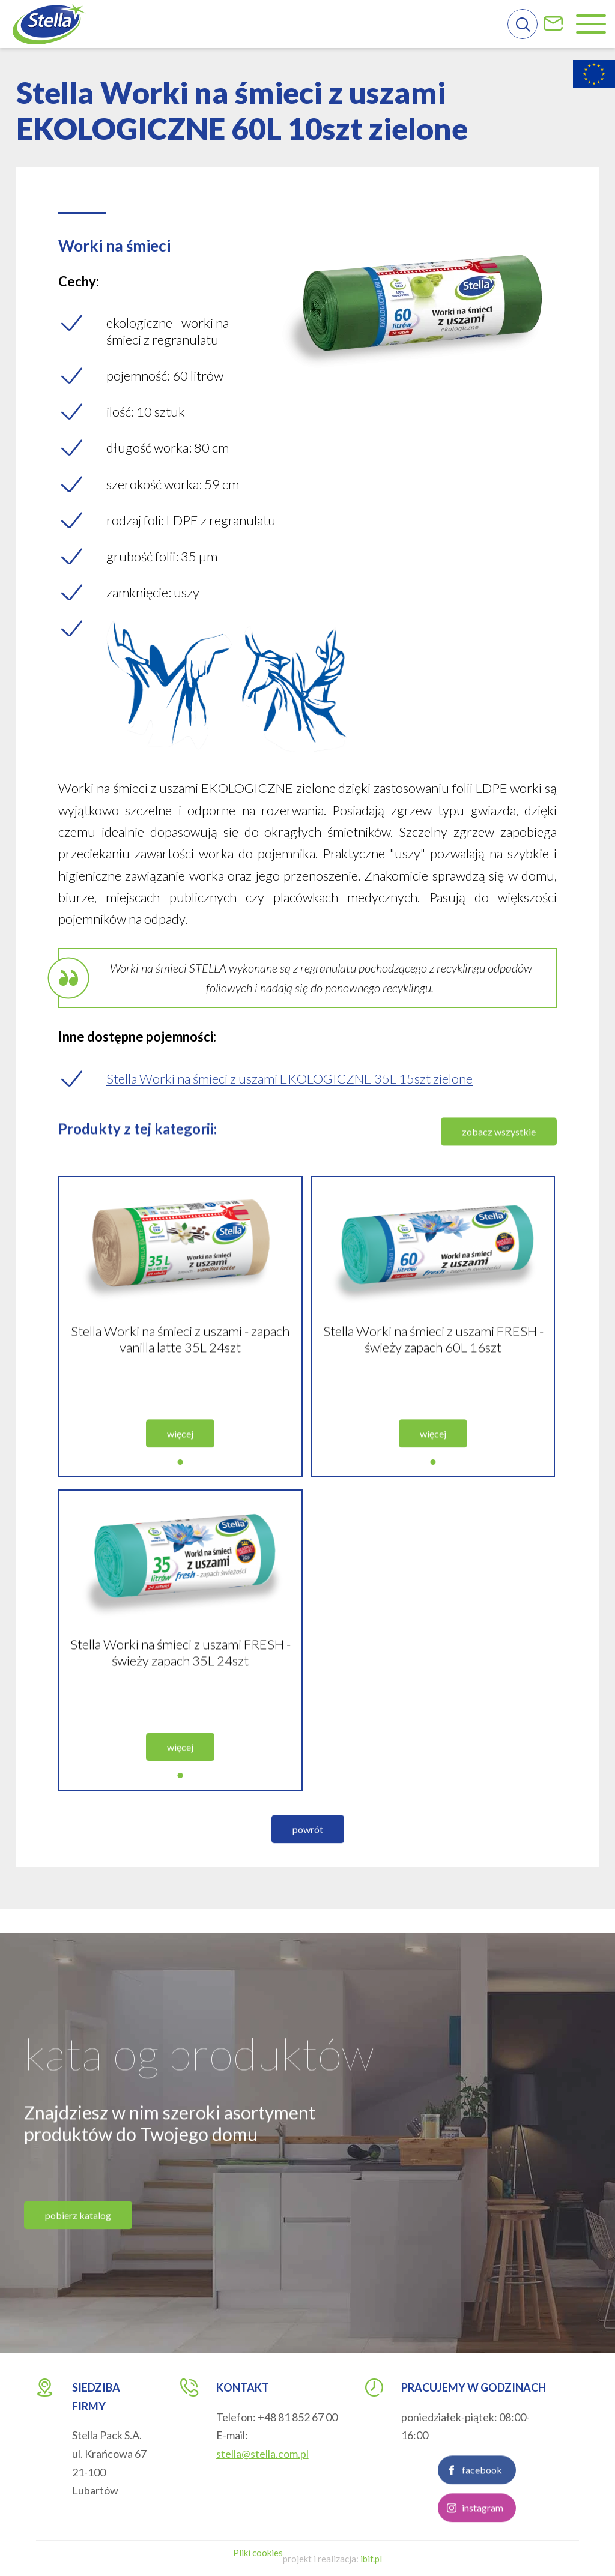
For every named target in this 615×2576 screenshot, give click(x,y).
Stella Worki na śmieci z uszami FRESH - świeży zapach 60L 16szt (433, 1351)
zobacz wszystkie (499, 1143)
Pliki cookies (258, 2552)
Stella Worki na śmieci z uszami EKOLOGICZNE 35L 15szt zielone (289, 1078)
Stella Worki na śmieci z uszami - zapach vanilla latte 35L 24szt (180, 1351)
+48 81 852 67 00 (298, 2417)
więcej (180, 1445)
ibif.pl (371, 2558)
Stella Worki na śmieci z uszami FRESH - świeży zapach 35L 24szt (180, 1664)
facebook (482, 2481)
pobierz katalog (78, 2227)
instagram (482, 2519)
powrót (307, 1841)
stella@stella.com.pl (262, 2453)
